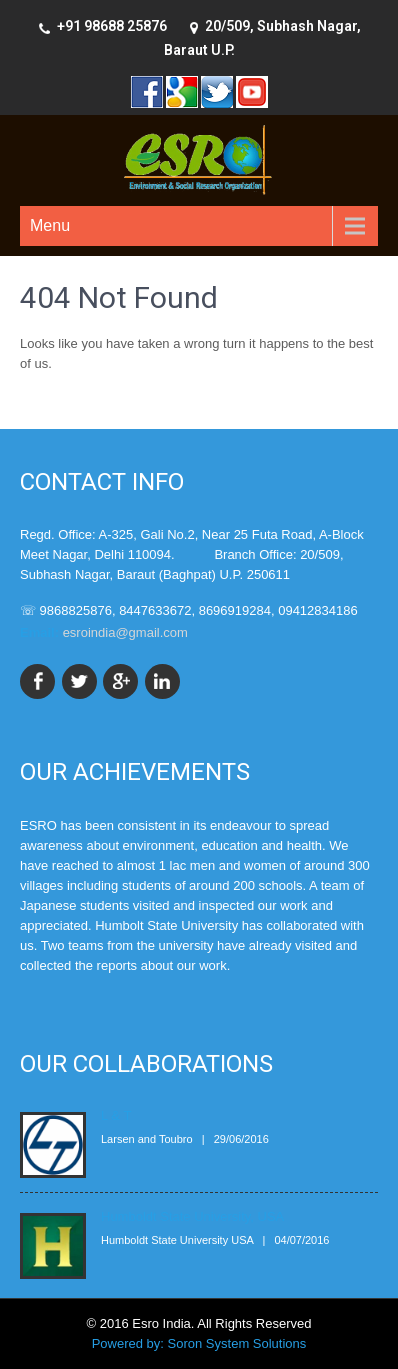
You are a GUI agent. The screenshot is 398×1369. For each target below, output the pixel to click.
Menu (50, 225)
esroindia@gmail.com (125, 632)
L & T (116, 1115)
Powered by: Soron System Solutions (199, 1343)
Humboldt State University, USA (192, 1216)
